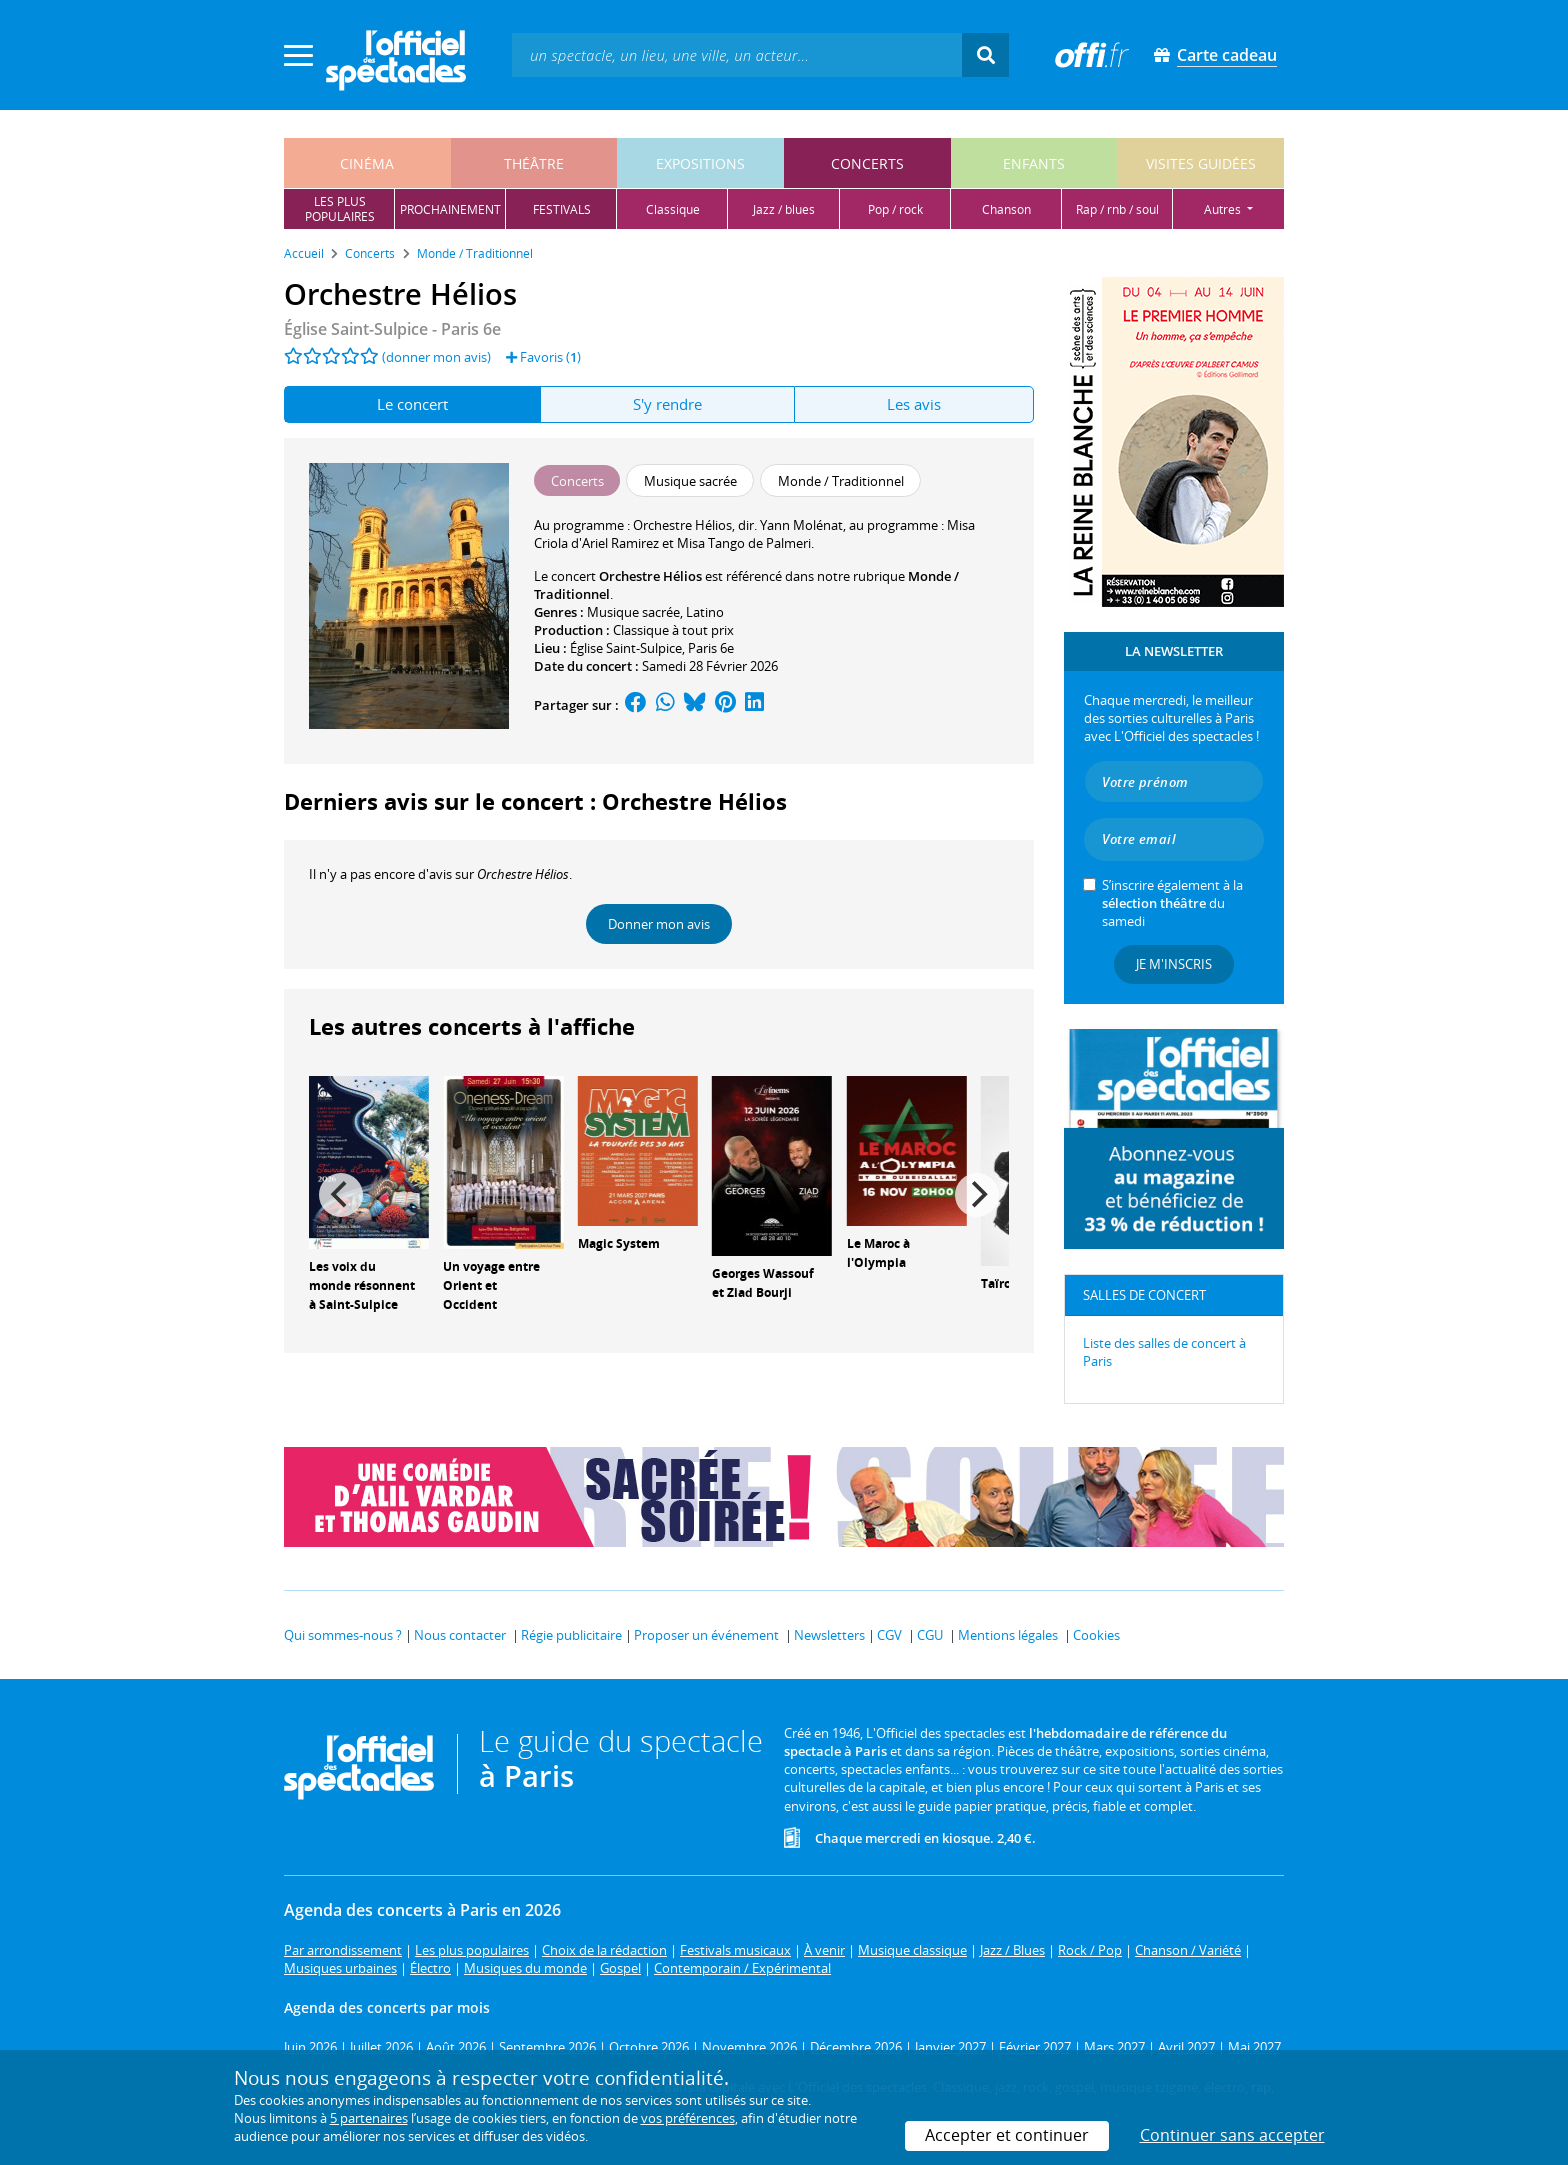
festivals (562, 209)
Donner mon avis (659, 924)
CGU (930, 1635)
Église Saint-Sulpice (626, 648)
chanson (1006, 209)
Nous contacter (460, 1635)
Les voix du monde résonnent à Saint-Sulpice (362, 1285)
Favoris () (543, 357)
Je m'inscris (1174, 964)
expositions (700, 163)
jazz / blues (784, 209)
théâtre (534, 163)
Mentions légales (1008, 1635)
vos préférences (688, 2118)
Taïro (996, 1283)
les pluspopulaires (340, 209)
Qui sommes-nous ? (343, 1635)
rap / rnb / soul (1117, 209)
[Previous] (341, 1195)
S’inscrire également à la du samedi (1172, 903)
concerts (867, 163)
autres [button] (1224, 209)
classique (673, 209)
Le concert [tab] (412, 404)
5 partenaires (369, 2118)
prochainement (450, 209)
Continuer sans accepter (1232, 2135)
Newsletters (829, 1635)
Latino (705, 612)
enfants (1034, 163)
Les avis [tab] (914, 404)
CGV (889, 1635)
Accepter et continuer (1007, 2135)
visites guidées (1201, 163)
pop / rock (895, 209)
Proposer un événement (706, 1635)
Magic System (619, 1243)
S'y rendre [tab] (667, 404)
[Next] (977, 1195)
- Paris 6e (392, 329)
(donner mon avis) (436, 357)
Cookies (1096, 1635)
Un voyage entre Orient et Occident (491, 1285)
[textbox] (737, 54)
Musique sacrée (633, 612)
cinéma (367, 163)
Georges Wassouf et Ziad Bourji (763, 1283)
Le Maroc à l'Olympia (878, 1253)
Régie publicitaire (571, 1635)
